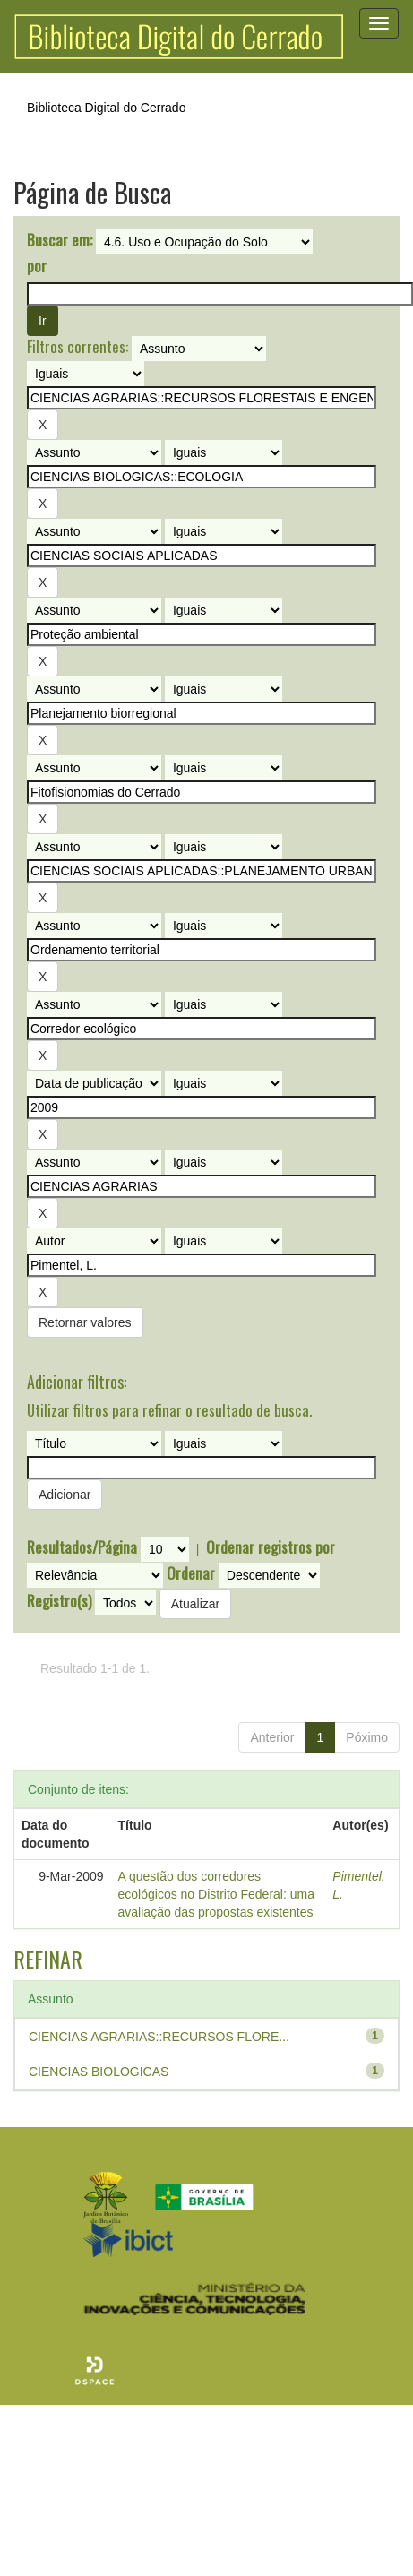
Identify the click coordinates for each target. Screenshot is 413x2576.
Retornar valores (85, 1322)
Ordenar (191, 1573)
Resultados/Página (82, 1547)
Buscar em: (59, 240)
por (37, 266)
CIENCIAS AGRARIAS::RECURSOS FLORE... (159, 2036)
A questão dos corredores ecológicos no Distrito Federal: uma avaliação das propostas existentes (216, 1894)
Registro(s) (59, 1601)
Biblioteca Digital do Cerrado (106, 107)
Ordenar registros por (270, 1547)
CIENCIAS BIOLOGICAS (98, 2071)
